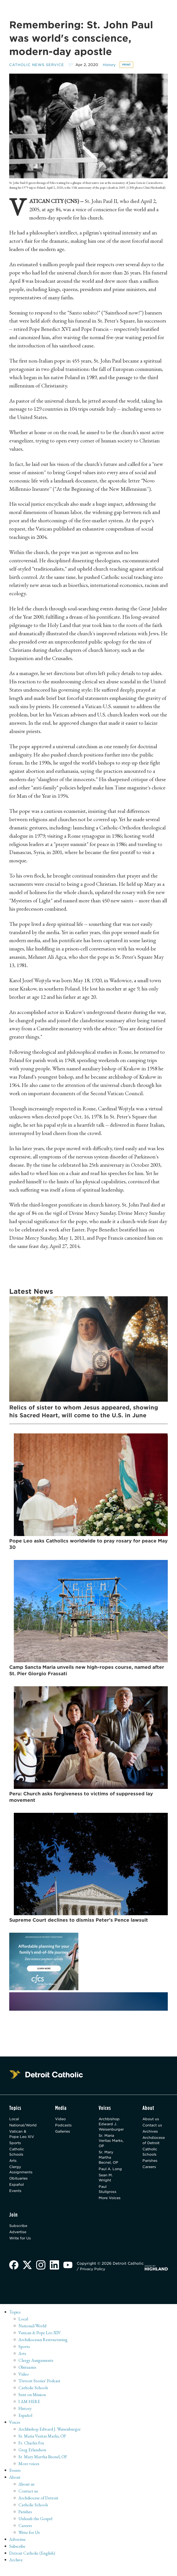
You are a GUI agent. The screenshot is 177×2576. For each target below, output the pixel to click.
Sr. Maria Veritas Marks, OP (108, 2143)
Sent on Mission (32, 2403)
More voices (29, 2471)
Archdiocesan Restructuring (44, 2348)
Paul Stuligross (107, 2195)
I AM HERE (30, 2409)
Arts (13, 2164)
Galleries (66, 2133)
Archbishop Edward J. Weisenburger (111, 2126)
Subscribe (18, 2232)
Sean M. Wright (105, 2183)
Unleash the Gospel (36, 2527)
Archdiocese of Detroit (156, 2143)
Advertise (18, 2239)
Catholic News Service (38, 65)
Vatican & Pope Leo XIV (24, 2136)
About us (152, 2120)
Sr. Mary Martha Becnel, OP (108, 2161)
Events (15, 2197)
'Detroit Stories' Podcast (40, 2389)
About (15, 2485)
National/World (24, 2127)
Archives (152, 2133)
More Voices (110, 2204)
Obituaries (19, 2183)
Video (64, 2120)
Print (131, 65)
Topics (15, 2320)
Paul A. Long (110, 2173)
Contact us (154, 2127)
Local (14, 2120)
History (113, 65)
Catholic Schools (17, 2155)
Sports (15, 2145)
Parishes (151, 2164)
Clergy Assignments (21, 2174)
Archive (16, 2568)
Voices (15, 2430)
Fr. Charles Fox (32, 2451)
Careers (151, 2171)
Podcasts (67, 2127)
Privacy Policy (112, 2277)
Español (16, 2190)
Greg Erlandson (32, 2458)
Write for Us (21, 2246)
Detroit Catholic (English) (32, 2561)
